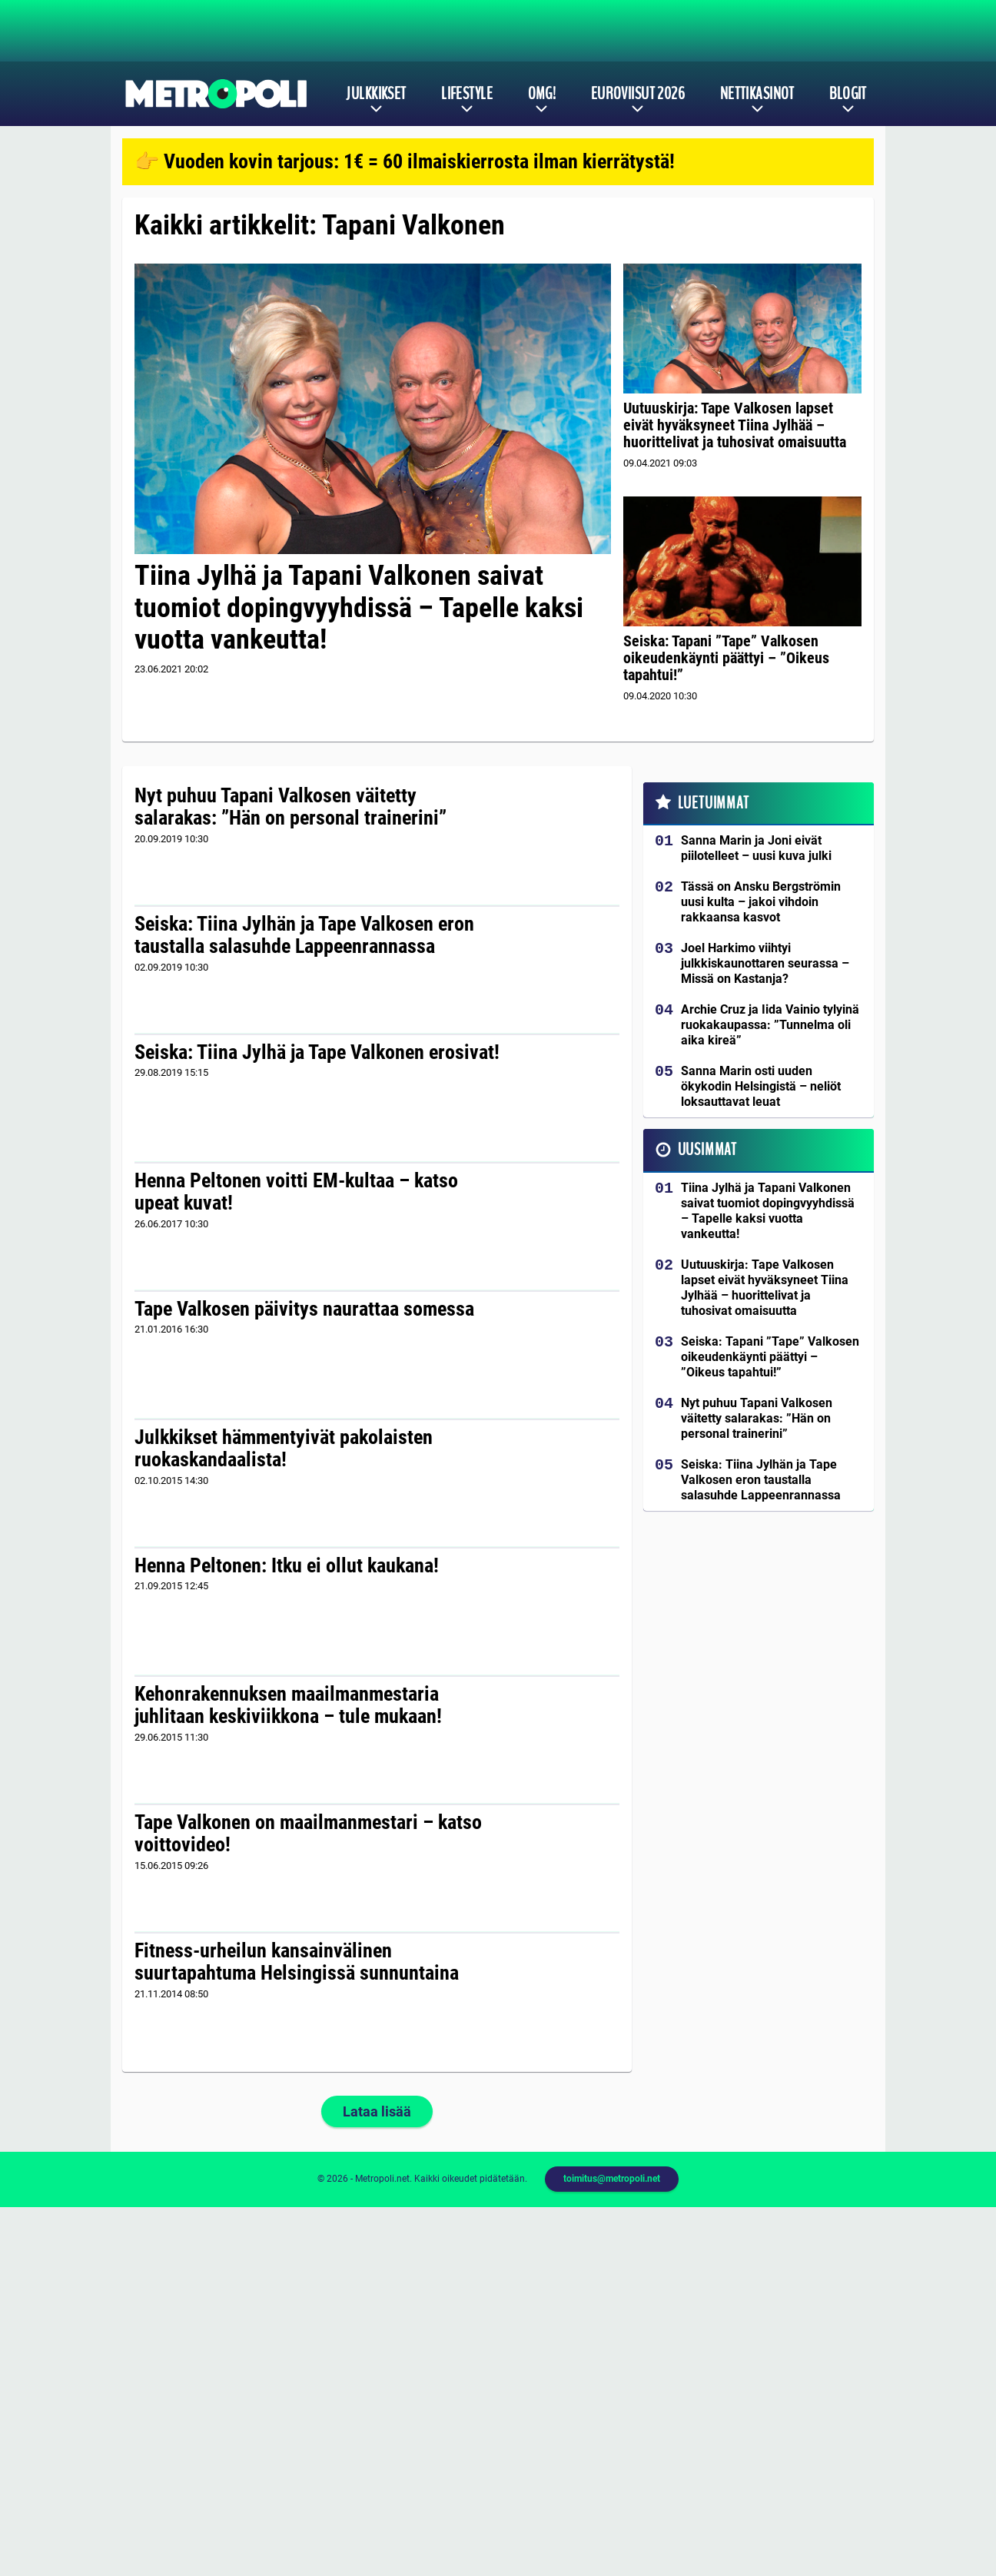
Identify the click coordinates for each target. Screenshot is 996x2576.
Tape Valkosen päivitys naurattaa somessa (304, 1308)
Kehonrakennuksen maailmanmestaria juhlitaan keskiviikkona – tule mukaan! (288, 1705)
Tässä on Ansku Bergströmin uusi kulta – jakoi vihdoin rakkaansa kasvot (761, 902)
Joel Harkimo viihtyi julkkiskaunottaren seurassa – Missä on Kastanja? (765, 963)
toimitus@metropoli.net (611, 2178)
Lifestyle (467, 93)
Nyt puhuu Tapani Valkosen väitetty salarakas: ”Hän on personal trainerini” (290, 807)
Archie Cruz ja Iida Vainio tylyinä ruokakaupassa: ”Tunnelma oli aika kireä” (770, 1024)
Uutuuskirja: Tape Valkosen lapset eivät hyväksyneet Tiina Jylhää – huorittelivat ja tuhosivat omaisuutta (734, 425)
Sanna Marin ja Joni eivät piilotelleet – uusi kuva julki (756, 848)
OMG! (542, 93)
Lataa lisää (377, 2111)
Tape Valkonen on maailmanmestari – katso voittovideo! (308, 1834)
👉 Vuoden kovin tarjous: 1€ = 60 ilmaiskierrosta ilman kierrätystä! (404, 161)
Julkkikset (376, 93)
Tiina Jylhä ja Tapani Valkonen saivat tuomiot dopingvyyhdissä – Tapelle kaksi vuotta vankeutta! (358, 607)
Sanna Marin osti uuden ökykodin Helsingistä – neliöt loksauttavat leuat (761, 1086)
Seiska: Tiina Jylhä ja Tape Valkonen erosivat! (317, 1052)
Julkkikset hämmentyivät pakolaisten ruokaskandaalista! (283, 1449)
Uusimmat (707, 1149)
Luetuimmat (713, 803)
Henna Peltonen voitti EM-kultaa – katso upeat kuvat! (296, 1192)
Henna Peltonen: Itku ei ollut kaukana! (286, 1565)
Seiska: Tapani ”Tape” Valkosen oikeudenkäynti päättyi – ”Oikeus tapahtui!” (726, 658)
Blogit (848, 93)
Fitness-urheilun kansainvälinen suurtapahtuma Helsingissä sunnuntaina (296, 1962)
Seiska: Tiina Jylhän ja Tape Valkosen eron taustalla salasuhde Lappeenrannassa (304, 935)
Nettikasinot (757, 93)
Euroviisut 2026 (638, 93)
